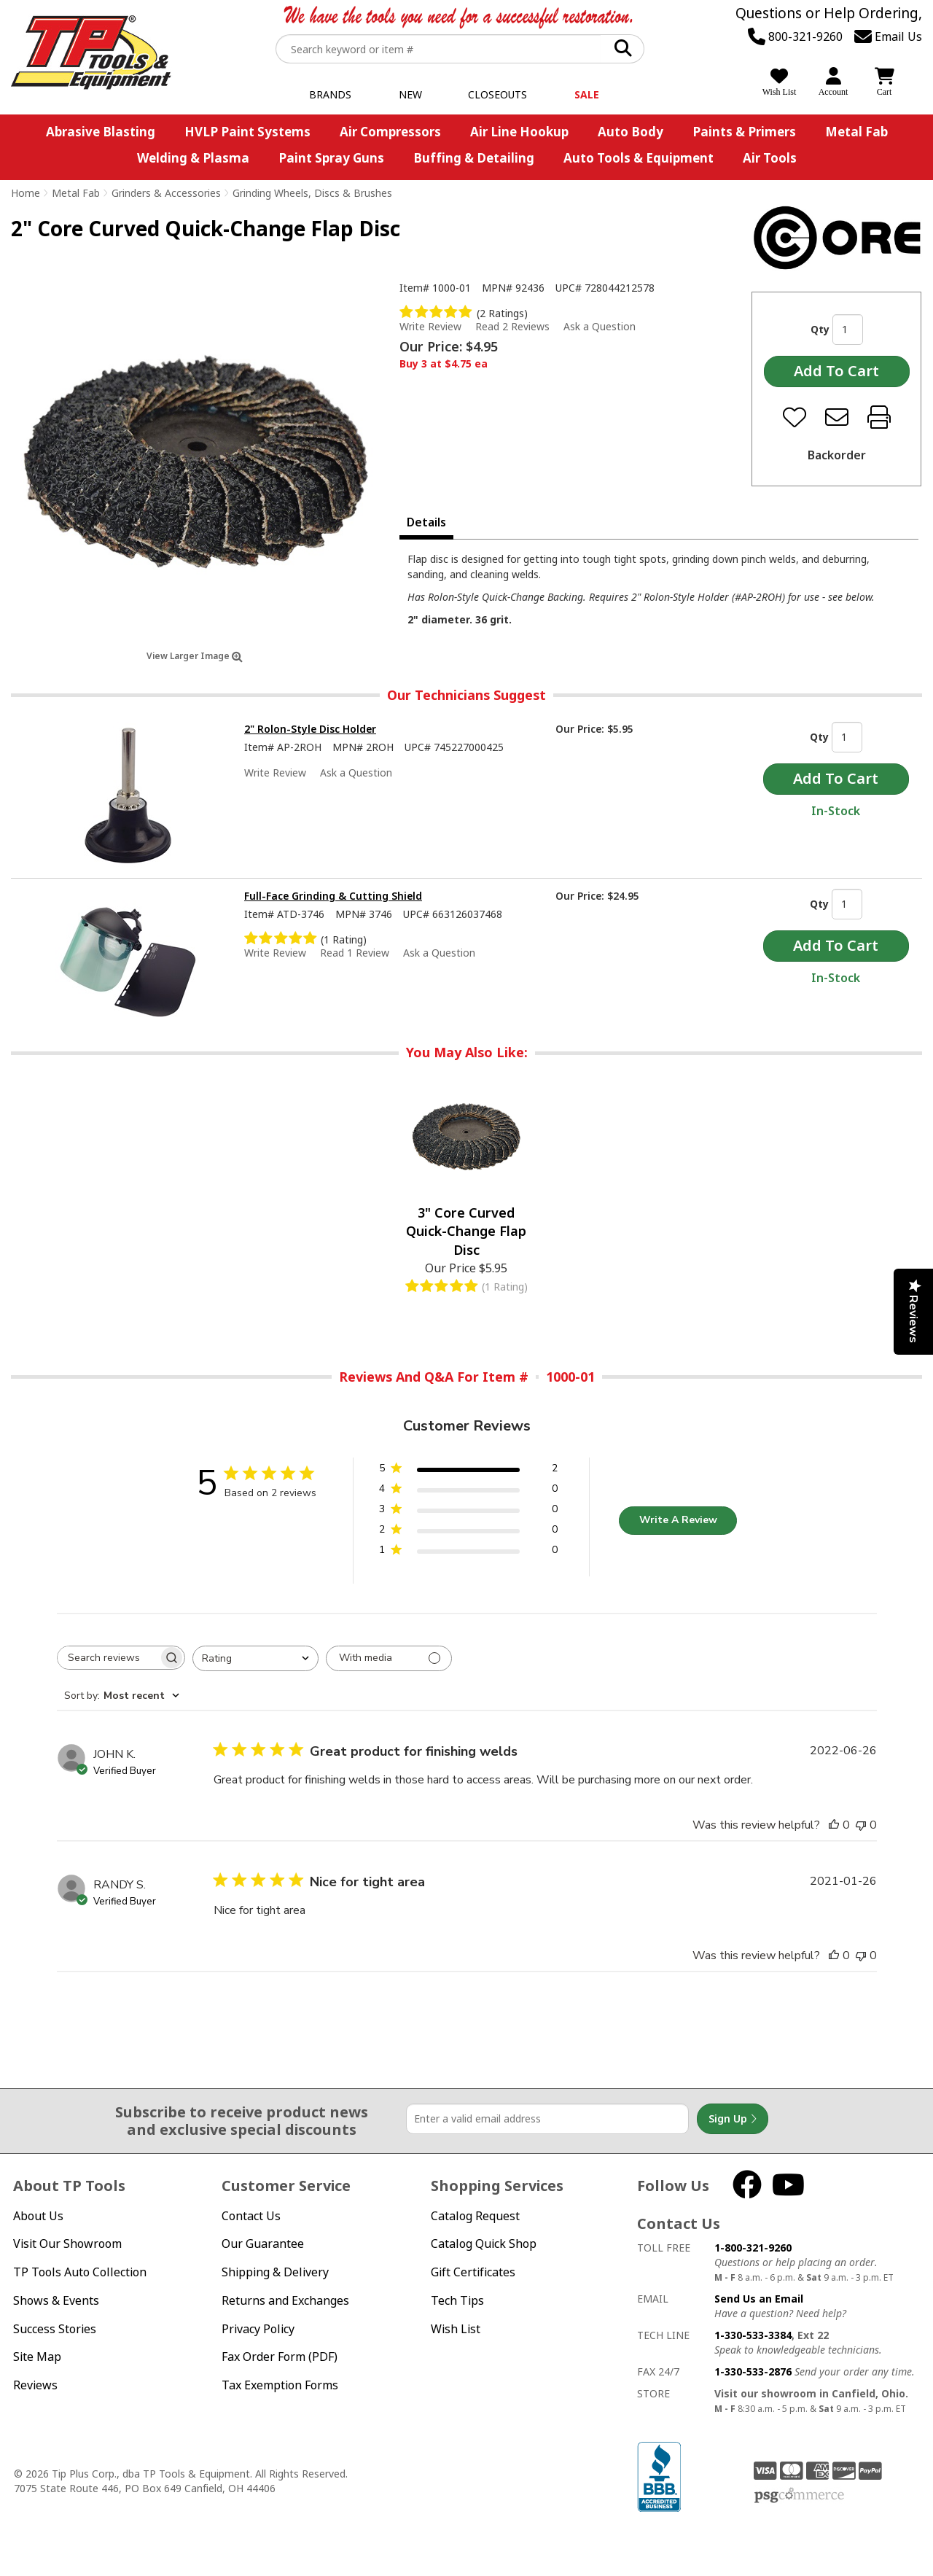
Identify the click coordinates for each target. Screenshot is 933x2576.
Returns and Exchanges (285, 2300)
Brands (330, 94)
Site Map (37, 2357)
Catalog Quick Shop (483, 2243)
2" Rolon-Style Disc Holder (310, 729)
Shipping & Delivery (275, 2272)
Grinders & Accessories (166, 193)
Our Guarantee (263, 2243)
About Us (38, 2216)
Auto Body (630, 131)
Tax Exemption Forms (280, 2385)
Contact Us (251, 2216)
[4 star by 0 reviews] (468, 1491)
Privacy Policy (258, 2329)
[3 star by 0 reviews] (468, 1512)
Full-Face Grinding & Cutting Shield (333, 896)
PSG (799, 2496)
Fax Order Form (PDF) (279, 2357)
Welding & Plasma (193, 157)
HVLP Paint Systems (247, 131)
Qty (820, 329)
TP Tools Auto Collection (80, 2272)
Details (426, 522)
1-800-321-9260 (753, 2247)
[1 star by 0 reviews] (468, 1553)
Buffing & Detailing (473, 157)
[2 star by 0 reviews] (468, 1532)
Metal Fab (856, 131)
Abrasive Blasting (100, 131)
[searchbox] (108, 1657)
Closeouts (497, 94)
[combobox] (255, 1658)
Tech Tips (457, 2300)
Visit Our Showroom (67, 2243)
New (410, 94)
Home (25, 193)
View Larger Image (195, 656)
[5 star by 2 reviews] (468, 1471)
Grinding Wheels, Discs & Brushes (312, 193)
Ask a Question (599, 326)
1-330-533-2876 (753, 2371)
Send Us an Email (758, 2298)
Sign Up (732, 2119)
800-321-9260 (795, 36)
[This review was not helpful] (861, 1825)
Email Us (888, 36)
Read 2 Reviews (512, 326)
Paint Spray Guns (331, 157)
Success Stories (54, 2329)
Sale (586, 94)
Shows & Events (56, 2300)
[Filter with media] (389, 1658)
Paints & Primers (744, 131)
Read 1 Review (354, 953)
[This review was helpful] (834, 1825)
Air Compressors (390, 131)
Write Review (430, 326)
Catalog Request (475, 2216)
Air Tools (770, 157)
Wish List (455, 2329)
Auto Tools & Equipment (638, 157)
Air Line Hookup (519, 131)
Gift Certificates (473, 2272)
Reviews (35, 2385)
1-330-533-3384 (753, 2335)
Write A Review (678, 1520)
